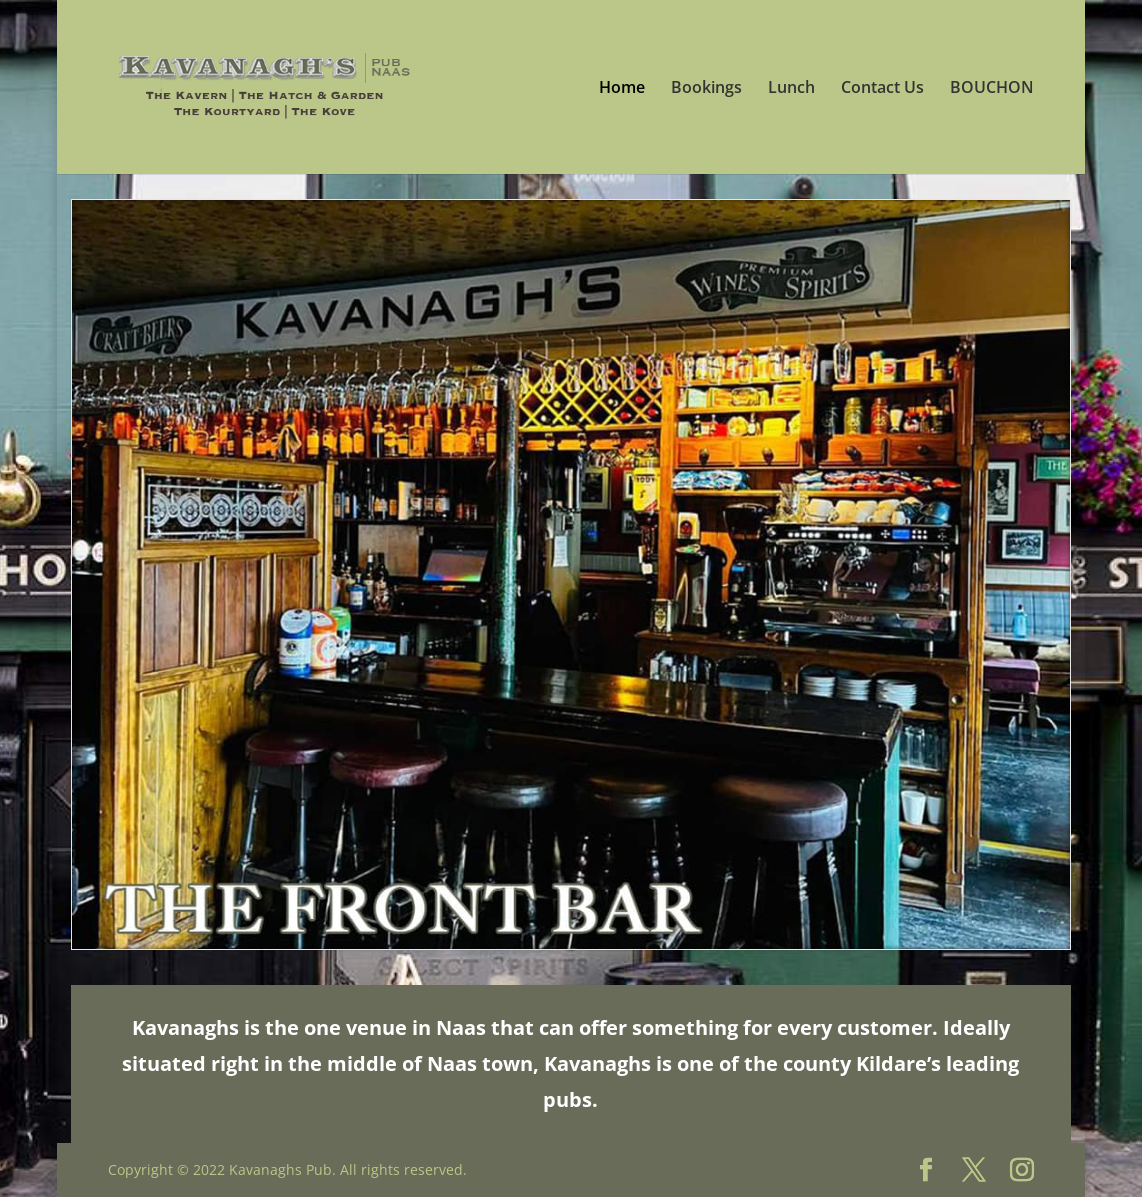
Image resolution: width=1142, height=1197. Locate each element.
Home (622, 89)
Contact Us (882, 89)
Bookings (706, 89)
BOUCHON (992, 89)
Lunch (791, 89)
